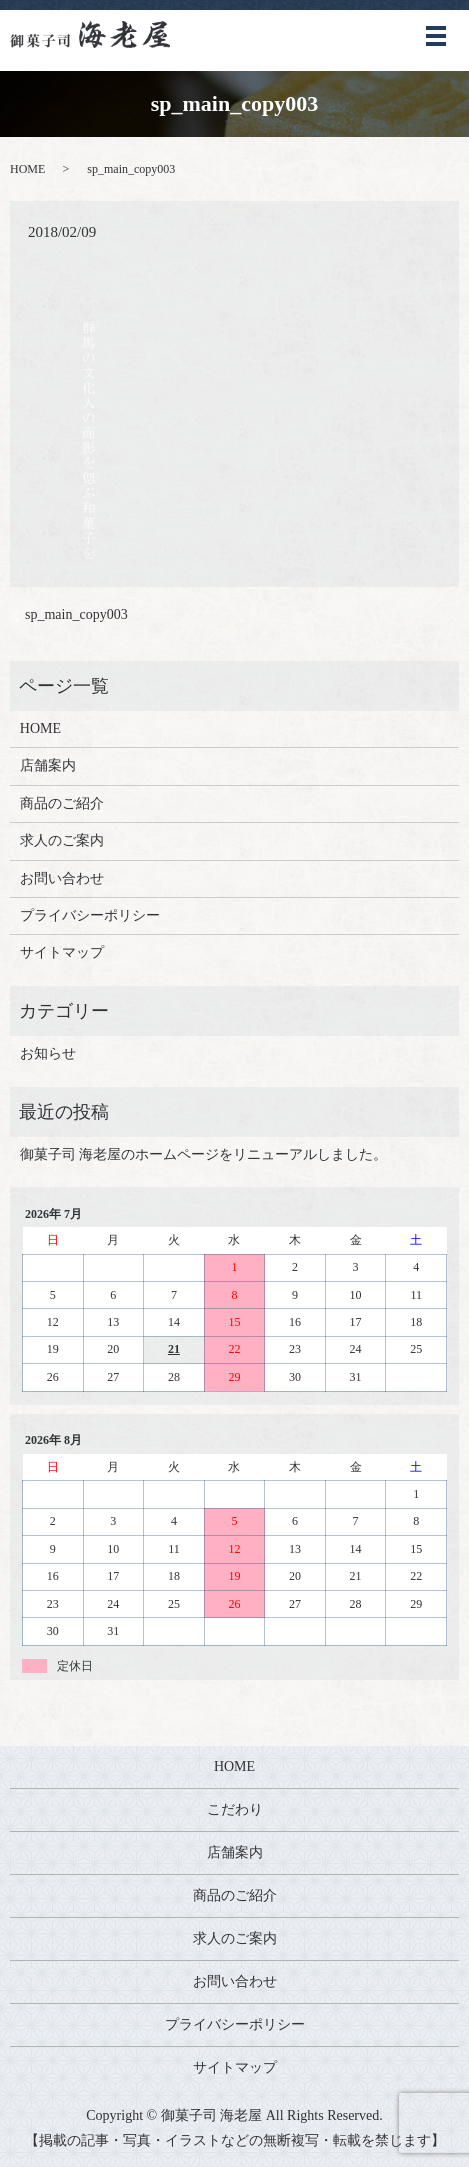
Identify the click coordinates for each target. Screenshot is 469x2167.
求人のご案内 (62, 840)
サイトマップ (62, 952)
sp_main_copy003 (76, 614)
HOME (27, 169)
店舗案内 (48, 765)
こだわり (235, 1809)
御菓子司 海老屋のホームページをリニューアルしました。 (204, 1154)
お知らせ (48, 1053)
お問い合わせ (62, 878)
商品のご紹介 (62, 803)
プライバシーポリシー (90, 915)
